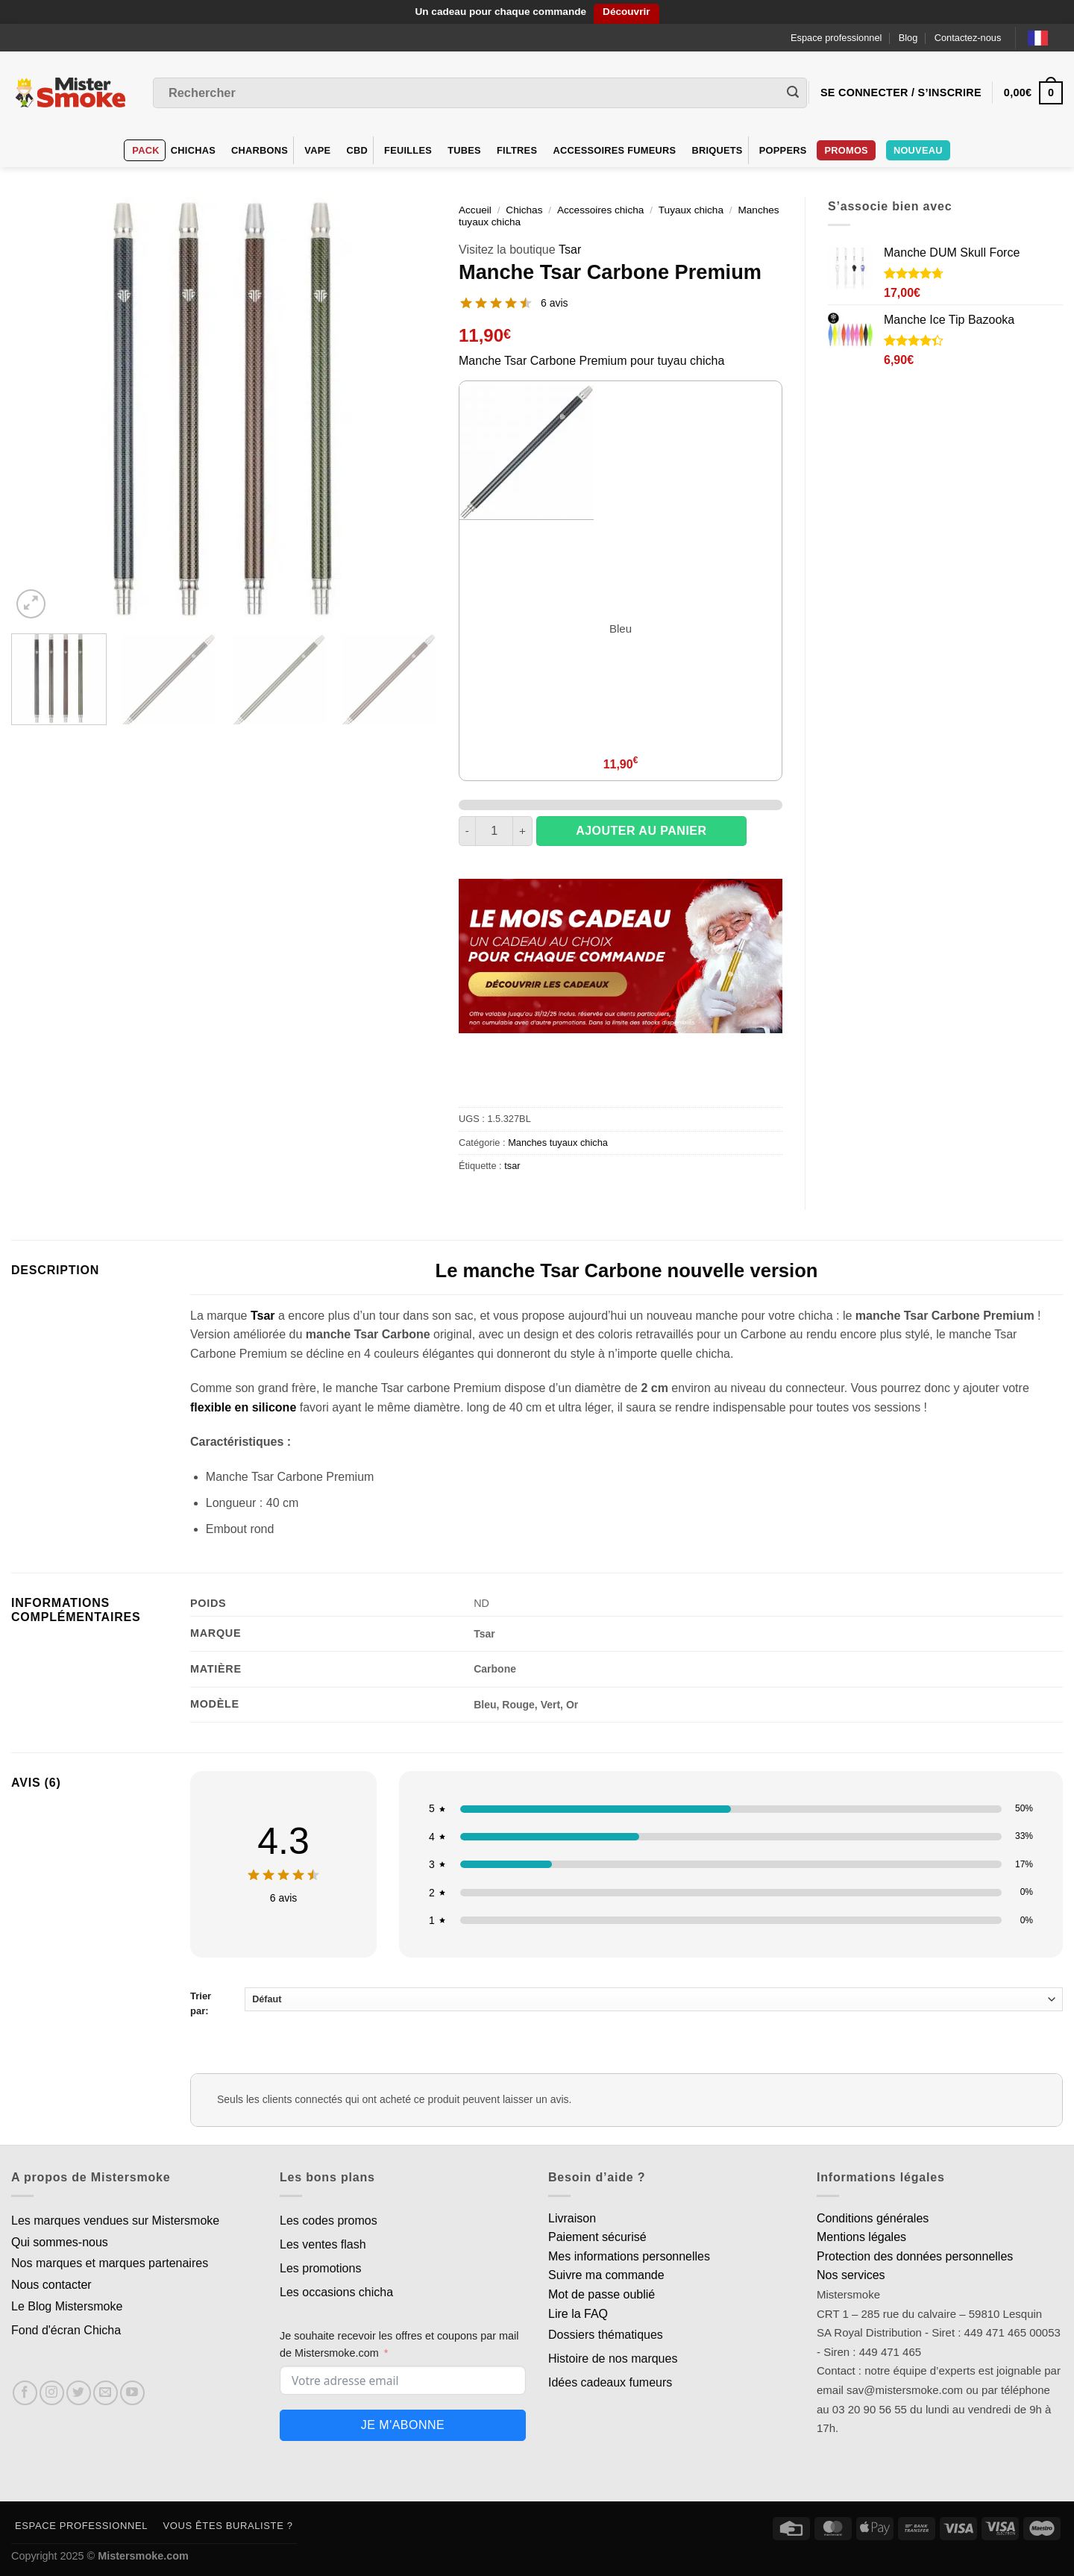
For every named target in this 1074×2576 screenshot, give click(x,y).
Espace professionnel (836, 37)
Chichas (193, 150)
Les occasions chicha (336, 2292)
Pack (145, 150)
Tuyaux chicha (691, 210)
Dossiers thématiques (605, 2334)
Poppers (783, 150)
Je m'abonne (403, 2425)
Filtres (517, 150)
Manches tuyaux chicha (558, 1142)
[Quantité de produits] (494, 831)
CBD (357, 150)
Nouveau (918, 150)
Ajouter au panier (641, 830)
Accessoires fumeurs (614, 150)
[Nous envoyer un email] (105, 2393)
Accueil (475, 210)
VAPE (317, 150)
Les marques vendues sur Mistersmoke (115, 2220)
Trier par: (626, 2001)
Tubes (464, 150)
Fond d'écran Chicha (66, 2330)
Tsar (570, 249)
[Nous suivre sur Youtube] (132, 2393)
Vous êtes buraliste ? (228, 2525)
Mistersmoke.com (143, 2556)
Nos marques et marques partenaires (109, 2263)
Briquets (716, 150)
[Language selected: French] (1045, 37)
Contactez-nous (968, 37)
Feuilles (408, 150)
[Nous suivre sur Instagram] (52, 2393)
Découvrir (626, 11)
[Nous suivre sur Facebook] (25, 2393)
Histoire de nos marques (612, 2358)
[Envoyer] (793, 93)
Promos (845, 150)
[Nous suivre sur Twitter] (78, 2393)
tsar (512, 1165)
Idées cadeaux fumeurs (610, 2382)
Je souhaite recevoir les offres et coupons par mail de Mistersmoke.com (399, 2344)
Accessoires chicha (600, 210)
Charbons (259, 150)
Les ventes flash (323, 2244)
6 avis (554, 303)
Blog (908, 37)
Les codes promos (328, 2220)
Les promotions (320, 2268)
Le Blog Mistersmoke (66, 2306)
